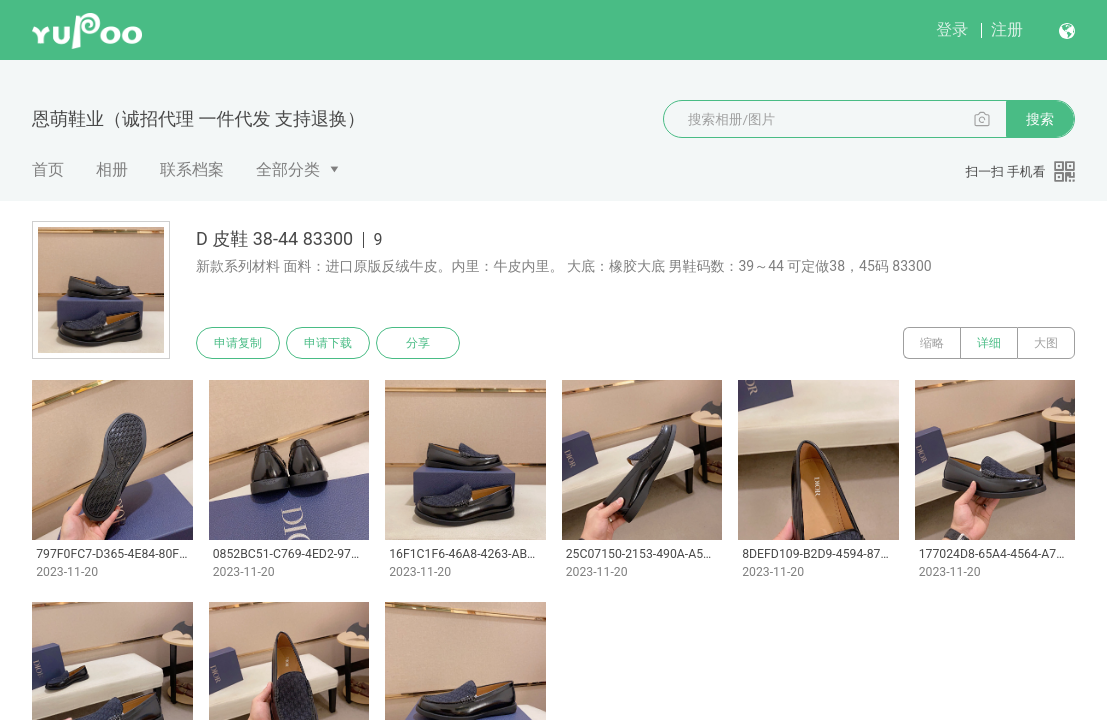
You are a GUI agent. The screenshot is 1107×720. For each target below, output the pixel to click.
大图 (1046, 343)
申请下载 (328, 343)
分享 (418, 343)
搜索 (1040, 119)
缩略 (932, 343)
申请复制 (238, 343)
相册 (112, 169)
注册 (1007, 29)
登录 (952, 29)
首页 (48, 169)
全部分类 (288, 169)
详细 (989, 343)
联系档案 (192, 169)
